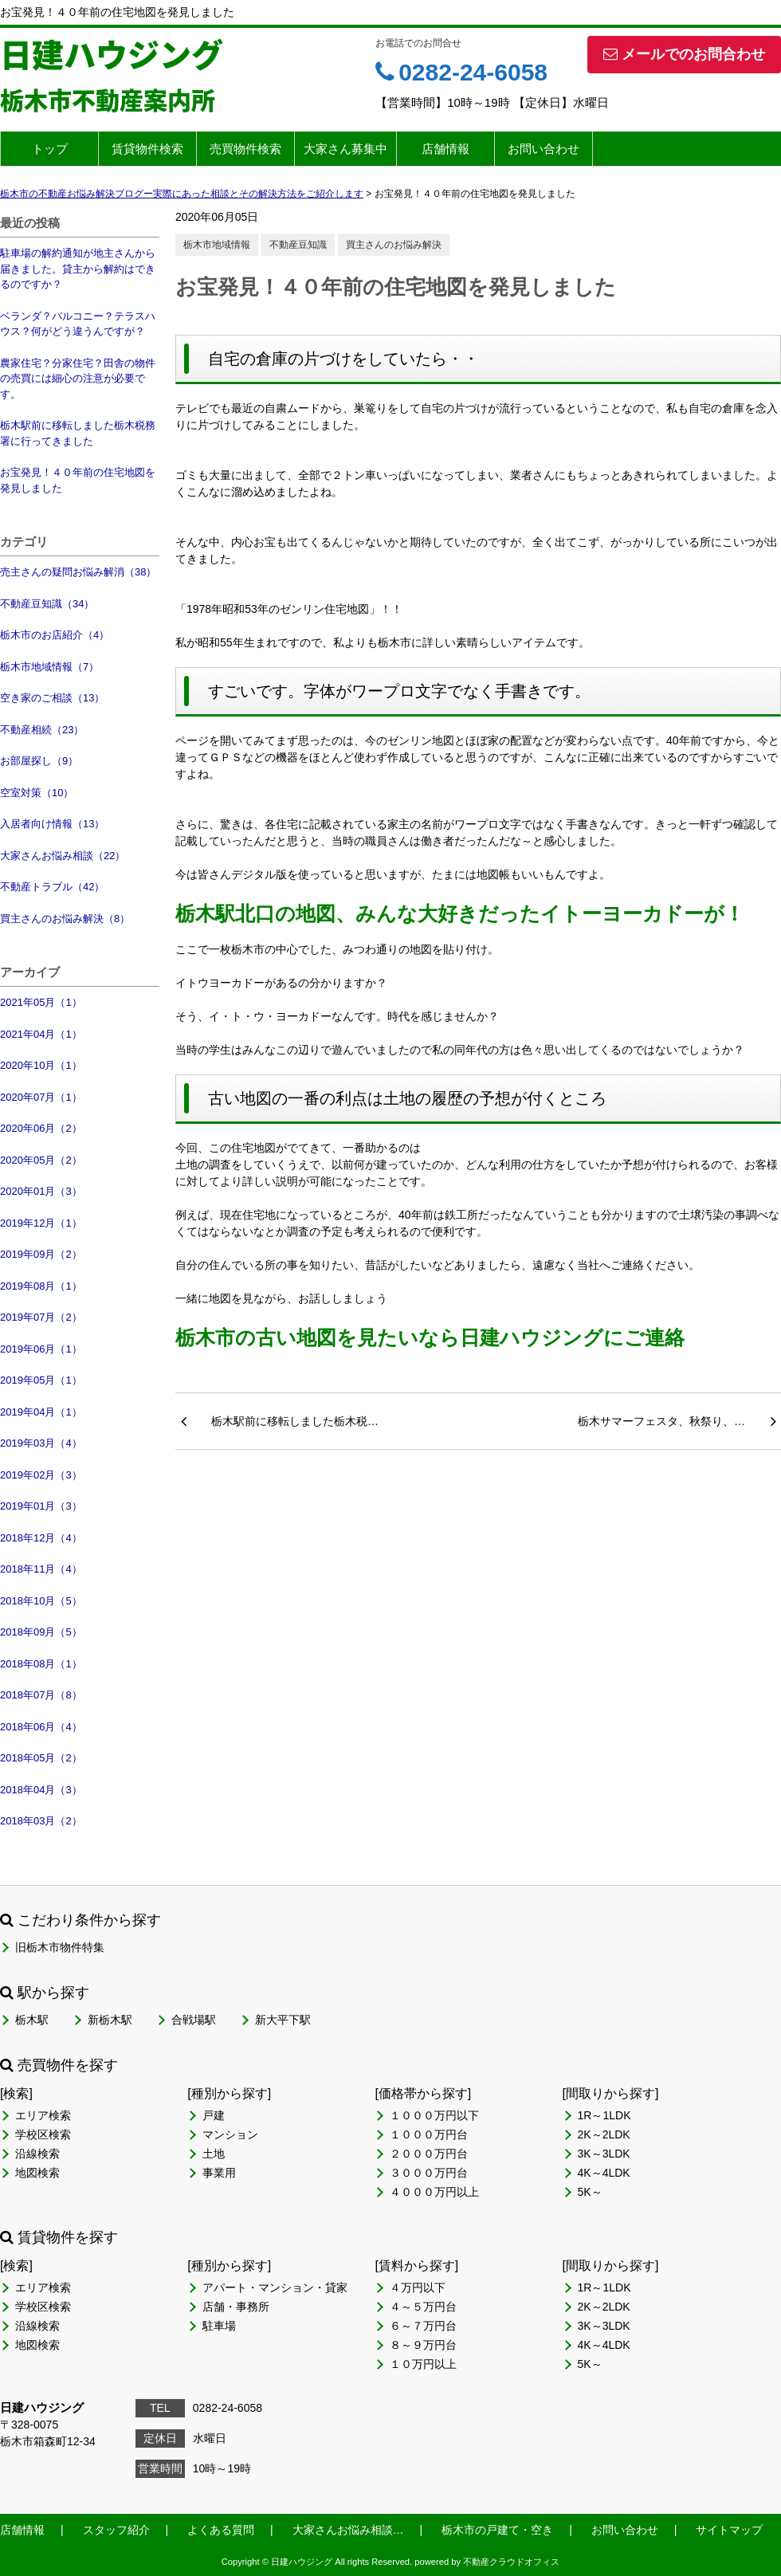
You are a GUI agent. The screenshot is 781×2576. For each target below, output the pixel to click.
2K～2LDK (604, 2134)
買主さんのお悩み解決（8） (65, 919)
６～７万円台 (423, 2325)
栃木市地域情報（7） (49, 667)
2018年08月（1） (41, 1664)
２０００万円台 (429, 2153)
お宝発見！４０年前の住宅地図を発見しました (77, 480)
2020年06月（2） (41, 1128)
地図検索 (37, 2172)
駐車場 (219, 2325)
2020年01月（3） (41, 1191)
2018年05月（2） (41, 1758)
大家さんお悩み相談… (348, 2529)
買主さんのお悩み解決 (394, 244)
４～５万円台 (423, 2306)
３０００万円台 (429, 2172)
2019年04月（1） (41, 1412)
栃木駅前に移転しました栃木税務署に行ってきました (77, 433)
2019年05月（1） (41, 1380)
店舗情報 (445, 148)
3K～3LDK (604, 2153)
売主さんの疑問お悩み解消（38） (78, 572)
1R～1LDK (604, 2115)
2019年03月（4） (41, 1443)
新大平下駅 (283, 2019)
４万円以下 (417, 2287)
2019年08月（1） (41, 1286)
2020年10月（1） (41, 1065)
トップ (50, 148)
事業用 (219, 2172)
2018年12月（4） (41, 1538)
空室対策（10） (36, 793)
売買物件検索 (245, 148)
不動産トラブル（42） (52, 887)
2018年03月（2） (41, 1821)
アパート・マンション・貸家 (274, 2287)
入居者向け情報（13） (52, 824)
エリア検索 (43, 2115)
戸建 (213, 2115)
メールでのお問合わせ (684, 54)
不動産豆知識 (298, 244)
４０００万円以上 (434, 2191)
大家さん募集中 (345, 148)
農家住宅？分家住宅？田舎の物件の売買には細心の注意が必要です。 (77, 378)
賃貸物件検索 (147, 148)
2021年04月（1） (41, 1034)
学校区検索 (43, 2134)
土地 (213, 2153)
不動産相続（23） (42, 730)
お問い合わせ (543, 148)
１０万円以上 (423, 2364)
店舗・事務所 (235, 2306)
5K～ (590, 2191)
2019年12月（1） (41, 1223)
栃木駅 (32, 2019)
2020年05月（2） (41, 1160)
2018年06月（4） (41, 1727)
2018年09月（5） (41, 1632)
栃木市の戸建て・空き (497, 2529)
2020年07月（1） (41, 1097)
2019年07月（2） (41, 1317)
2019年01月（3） (41, 1506)
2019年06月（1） (41, 1349)
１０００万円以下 (434, 2115)
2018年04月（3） (41, 1790)
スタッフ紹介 (116, 2529)
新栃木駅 (110, 2019)
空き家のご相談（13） (52, 698)
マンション (230, 2134)
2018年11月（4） (41, 1569)
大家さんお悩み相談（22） (62, 856)
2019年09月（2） (41, 1254)
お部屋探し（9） (39, 761)
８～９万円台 (423, 2344)
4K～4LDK (604, 2172)
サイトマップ (729, 2529)
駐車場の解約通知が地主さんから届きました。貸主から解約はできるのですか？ (77, 268)
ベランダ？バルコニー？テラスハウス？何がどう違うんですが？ (77, 324)
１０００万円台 (429, 2134)
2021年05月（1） (41, 1002)
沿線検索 (37, 2153)
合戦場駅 (193, 2019)
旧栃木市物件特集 (59, 1947)
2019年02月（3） (41, 1475)
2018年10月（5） (41, 1601)
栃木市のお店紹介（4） (54, 635)
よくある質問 (220, 2529)
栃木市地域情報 (216, 244)
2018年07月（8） (41, 1695)
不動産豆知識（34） (47, 604)
